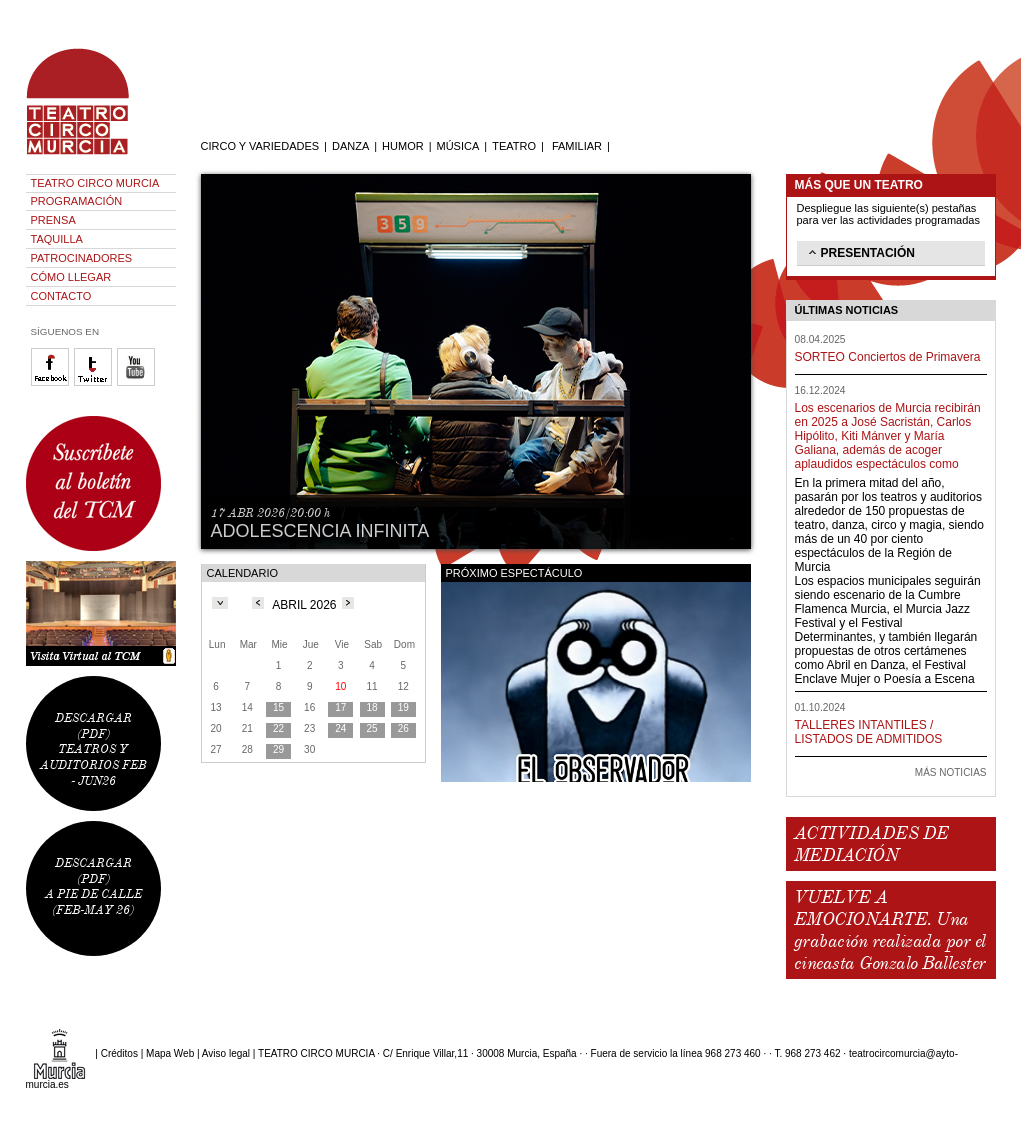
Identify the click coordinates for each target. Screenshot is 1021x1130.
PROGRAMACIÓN (77, 201)
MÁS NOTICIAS (951, 772)
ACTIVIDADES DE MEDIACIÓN (871, 844)
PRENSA (53, 220)
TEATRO (514, 146)
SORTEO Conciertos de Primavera (888, 357)
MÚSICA (458, 146)
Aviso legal (226, 1053)
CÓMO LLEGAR (71, 277)
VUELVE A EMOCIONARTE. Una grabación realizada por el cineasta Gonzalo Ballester (890, 930)
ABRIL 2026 (304, 605)
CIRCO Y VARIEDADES (260, 146)
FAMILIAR (577, 146)
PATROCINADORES (82, 258)
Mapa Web (170, 1053)
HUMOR (403, 146)
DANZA (350, 146)
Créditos (119, 1053)
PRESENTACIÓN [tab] (860, 252)
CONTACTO (61, 296)
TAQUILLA (57, 239)
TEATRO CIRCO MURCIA (95, 183)
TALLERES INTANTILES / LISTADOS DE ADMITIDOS (869, 732)
